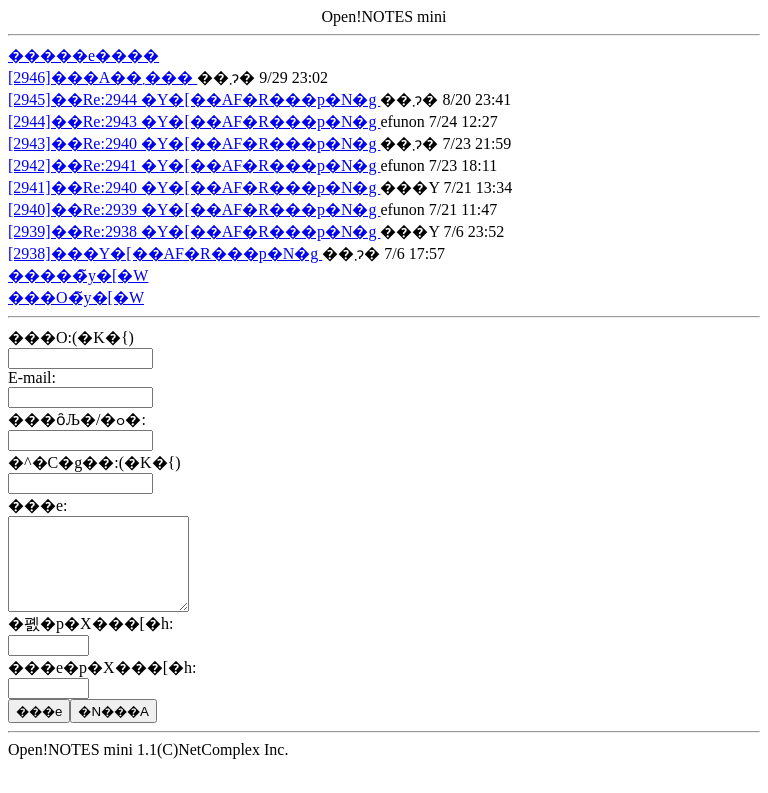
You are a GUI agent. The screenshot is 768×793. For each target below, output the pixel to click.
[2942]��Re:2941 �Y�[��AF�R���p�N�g (194, 165)
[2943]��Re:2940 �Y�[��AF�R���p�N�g (194, 143)
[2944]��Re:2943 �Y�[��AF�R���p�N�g (194, 121)
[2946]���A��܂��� (102, 77)
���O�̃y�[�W (76, 297)
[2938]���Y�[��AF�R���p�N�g (165, 253)
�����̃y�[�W (78, 275)
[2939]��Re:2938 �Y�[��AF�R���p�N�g (194, 231)
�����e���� (83, 55)
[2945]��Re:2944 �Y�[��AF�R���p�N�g (194, 99)
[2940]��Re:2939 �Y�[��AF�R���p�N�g (194, 209)
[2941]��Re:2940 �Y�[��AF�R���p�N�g (194, 187)
